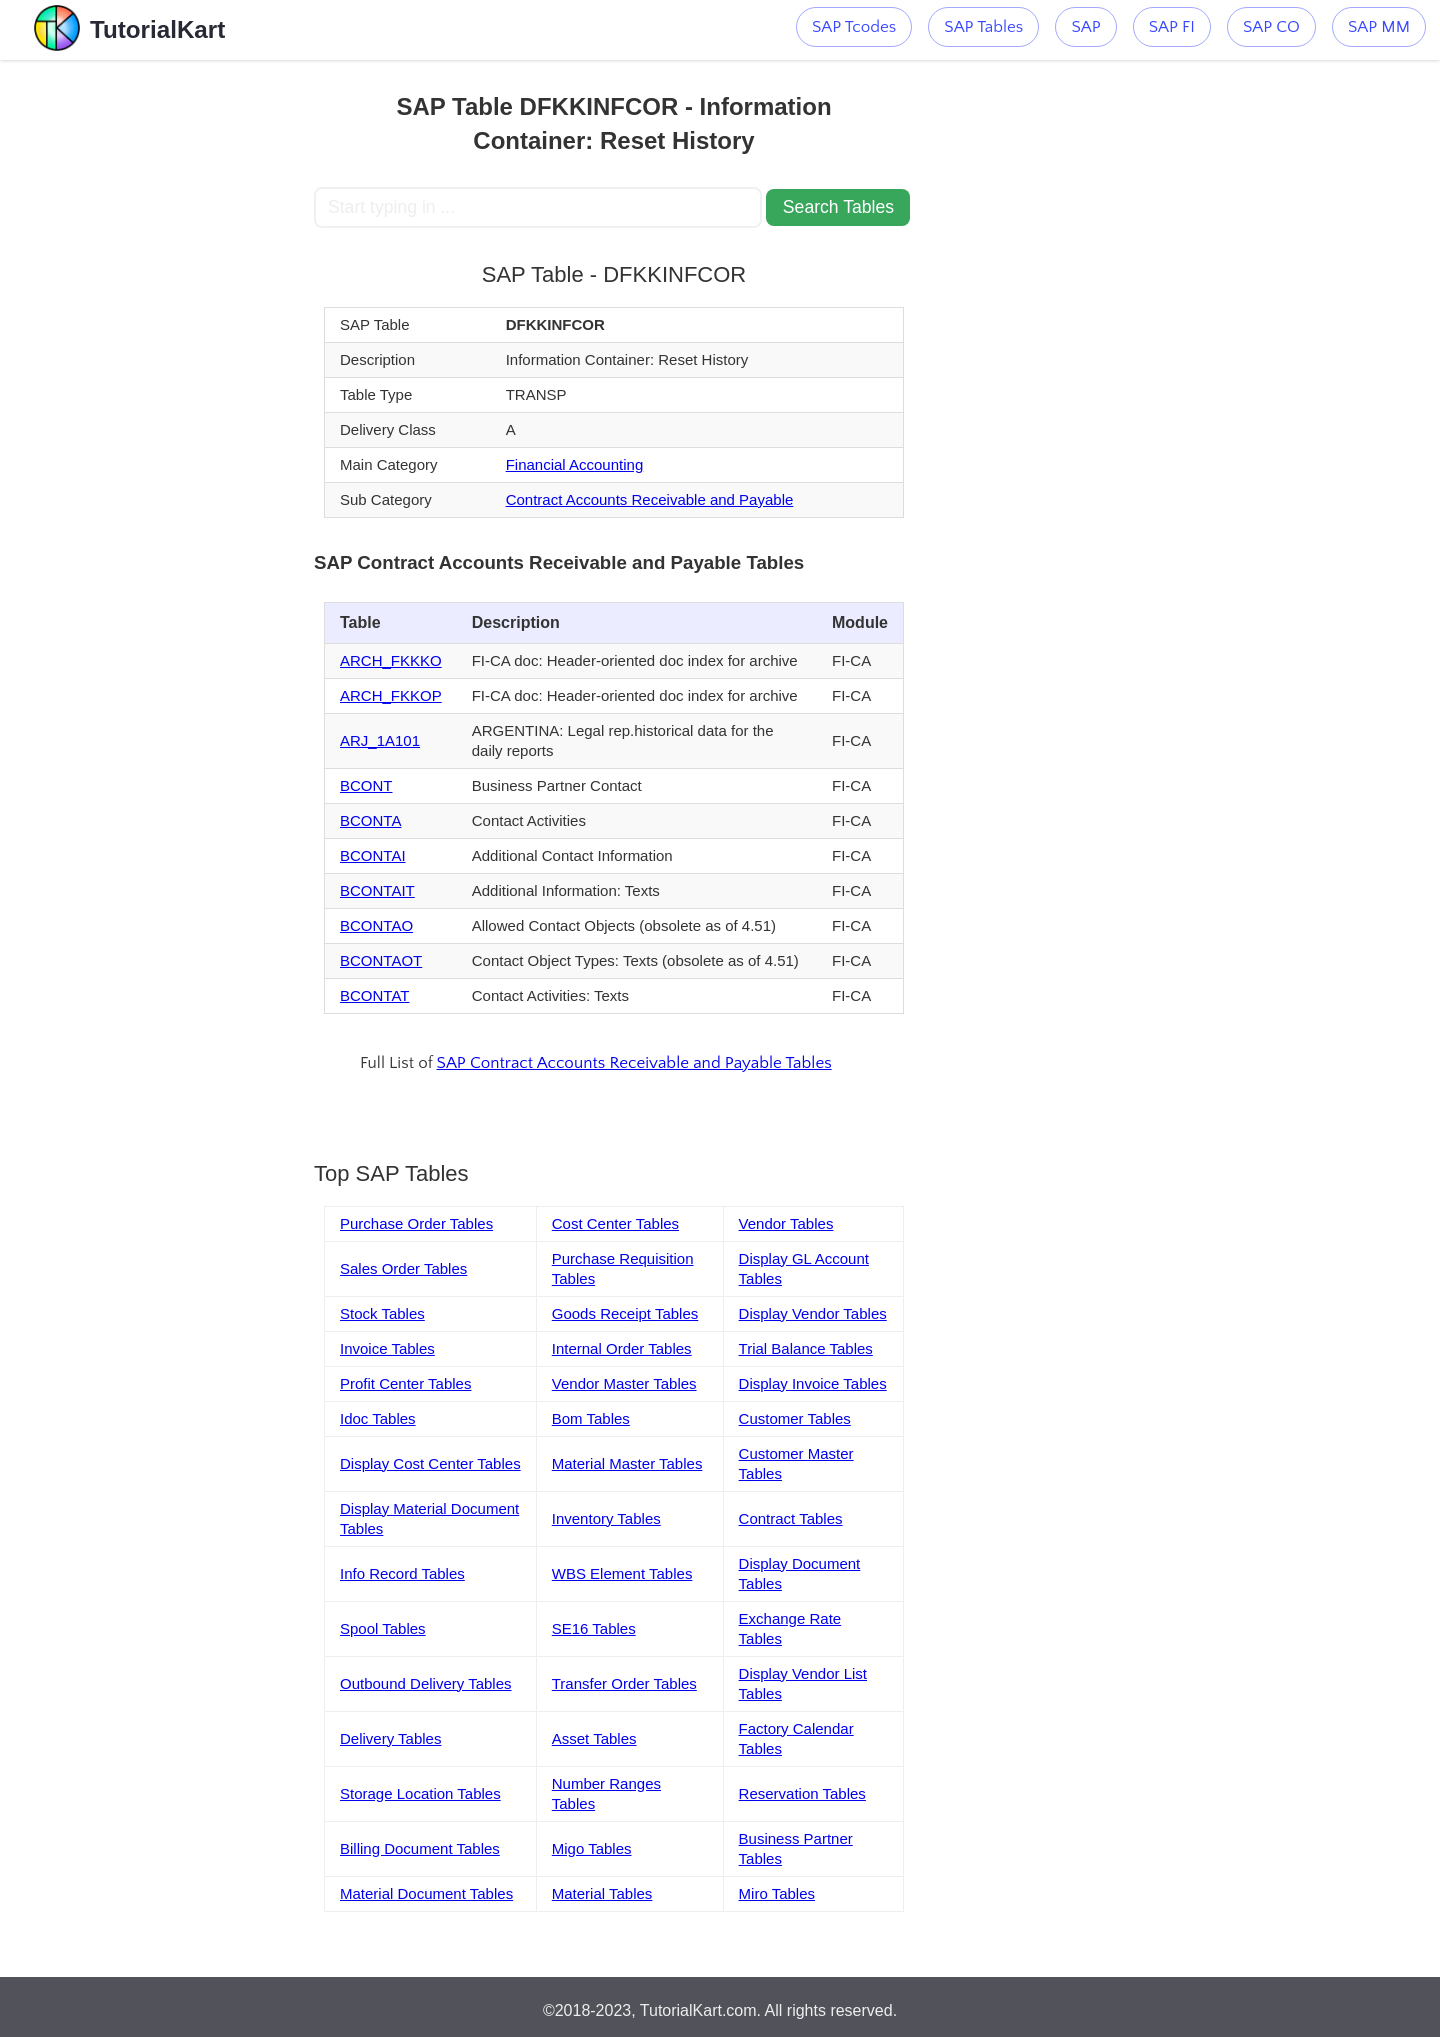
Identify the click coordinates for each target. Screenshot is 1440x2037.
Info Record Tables (402, 1573)
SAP (1085, 27)
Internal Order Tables (622, 1348)
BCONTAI (373, 855)
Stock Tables (382, 1313)
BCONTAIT (377, 890)
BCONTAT (374, 995)
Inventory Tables (606, 1518)
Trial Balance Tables (806, 1348)
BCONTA (370, 820)
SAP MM (1379, 27)
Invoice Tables (387, 1348)
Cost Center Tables (615, 1223)
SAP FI (1172, 27)
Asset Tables (594, 1738)
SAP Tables (983, 27)
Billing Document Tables (420, 1848)
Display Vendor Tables (813, 1313)
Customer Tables (795, 1418)
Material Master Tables (627, 1463)
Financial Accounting (575, 464)
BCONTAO (376, 925)
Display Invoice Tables (813, 1383)
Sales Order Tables (403, 1268)
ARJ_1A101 (380, 740)
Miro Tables (777, 1893)
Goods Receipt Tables (625, 1313)
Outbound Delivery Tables (426, 1683)
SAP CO (1271, 27)
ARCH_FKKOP (391, 695)
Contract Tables (791, 1518)
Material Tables (602, 1893)
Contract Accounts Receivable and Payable (650, 499)
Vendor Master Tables (624, 1383)
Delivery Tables (390, 1738)
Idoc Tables (378, 1418)
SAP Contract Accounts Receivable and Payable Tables (634, 1063)
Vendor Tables (786, 1223)
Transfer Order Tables (624, 1683)
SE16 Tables (594, 1628)
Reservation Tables (802, 1793)
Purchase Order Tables (416, 1223)
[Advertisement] (167, 360)
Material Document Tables (426, 1893)
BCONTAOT (381, 960)
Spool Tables (383, 1628)
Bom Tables (591, 1418)
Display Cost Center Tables (430, 1463)
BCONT (366, 785)
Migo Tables (592, 1848)
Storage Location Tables (420, 1793)
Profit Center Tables (405, 1383)
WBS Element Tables (622, 1573)
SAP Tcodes (854, 27)
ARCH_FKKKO (391, 660)
